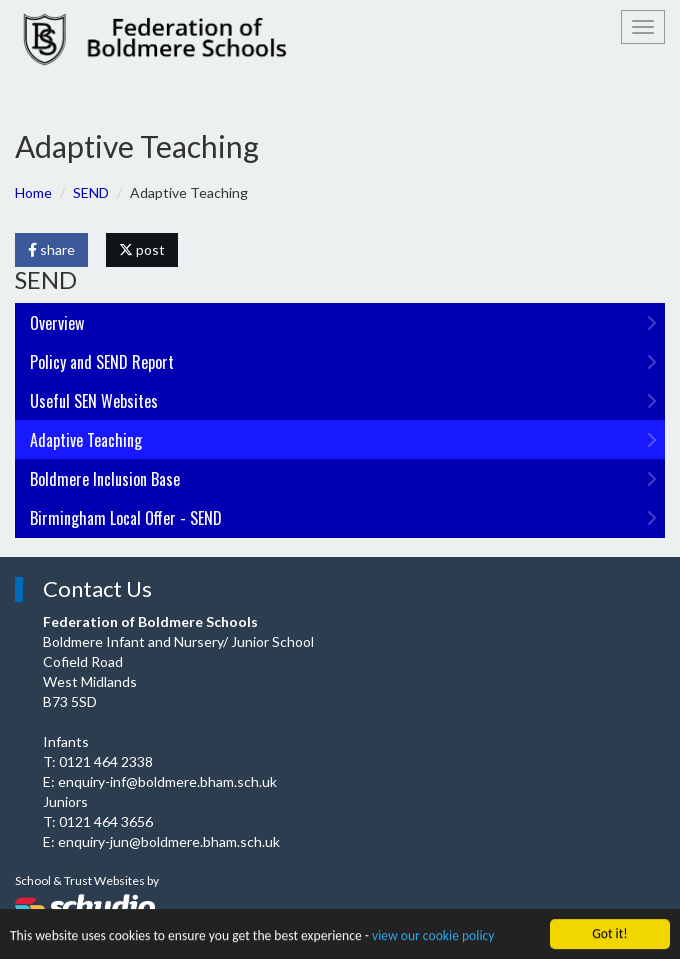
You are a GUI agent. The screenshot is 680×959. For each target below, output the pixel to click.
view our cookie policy (433, 936)
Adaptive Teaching (343, 440)
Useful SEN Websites (343, 401)
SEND (91, 192)
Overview (343, 323)
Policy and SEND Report (343, 362)
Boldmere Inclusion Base (343, 479)
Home (33, 192)
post (142, 249)
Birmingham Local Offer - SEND (343, 518)
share (51, 249)
